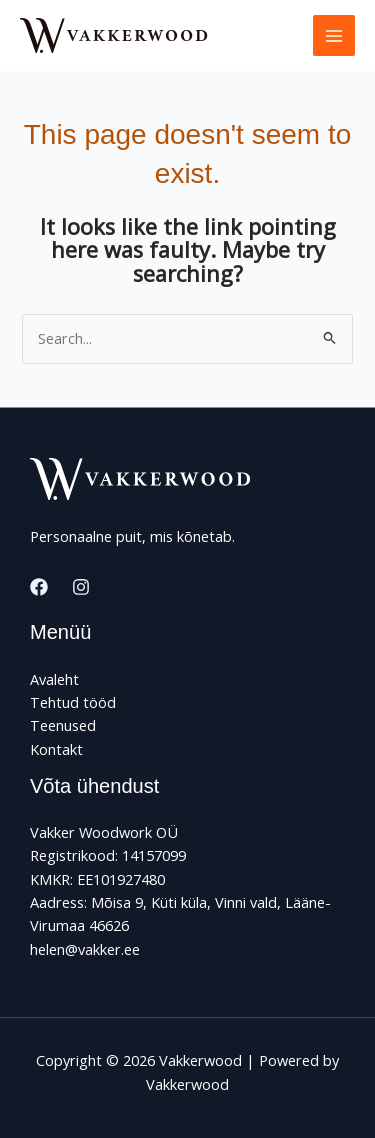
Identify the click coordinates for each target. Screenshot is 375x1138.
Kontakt (56, 749)
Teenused (63, 725)
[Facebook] (39, 587)
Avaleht (54, 679)
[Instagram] (81, 587)
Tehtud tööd (73, 702)
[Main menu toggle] (334, 36)
